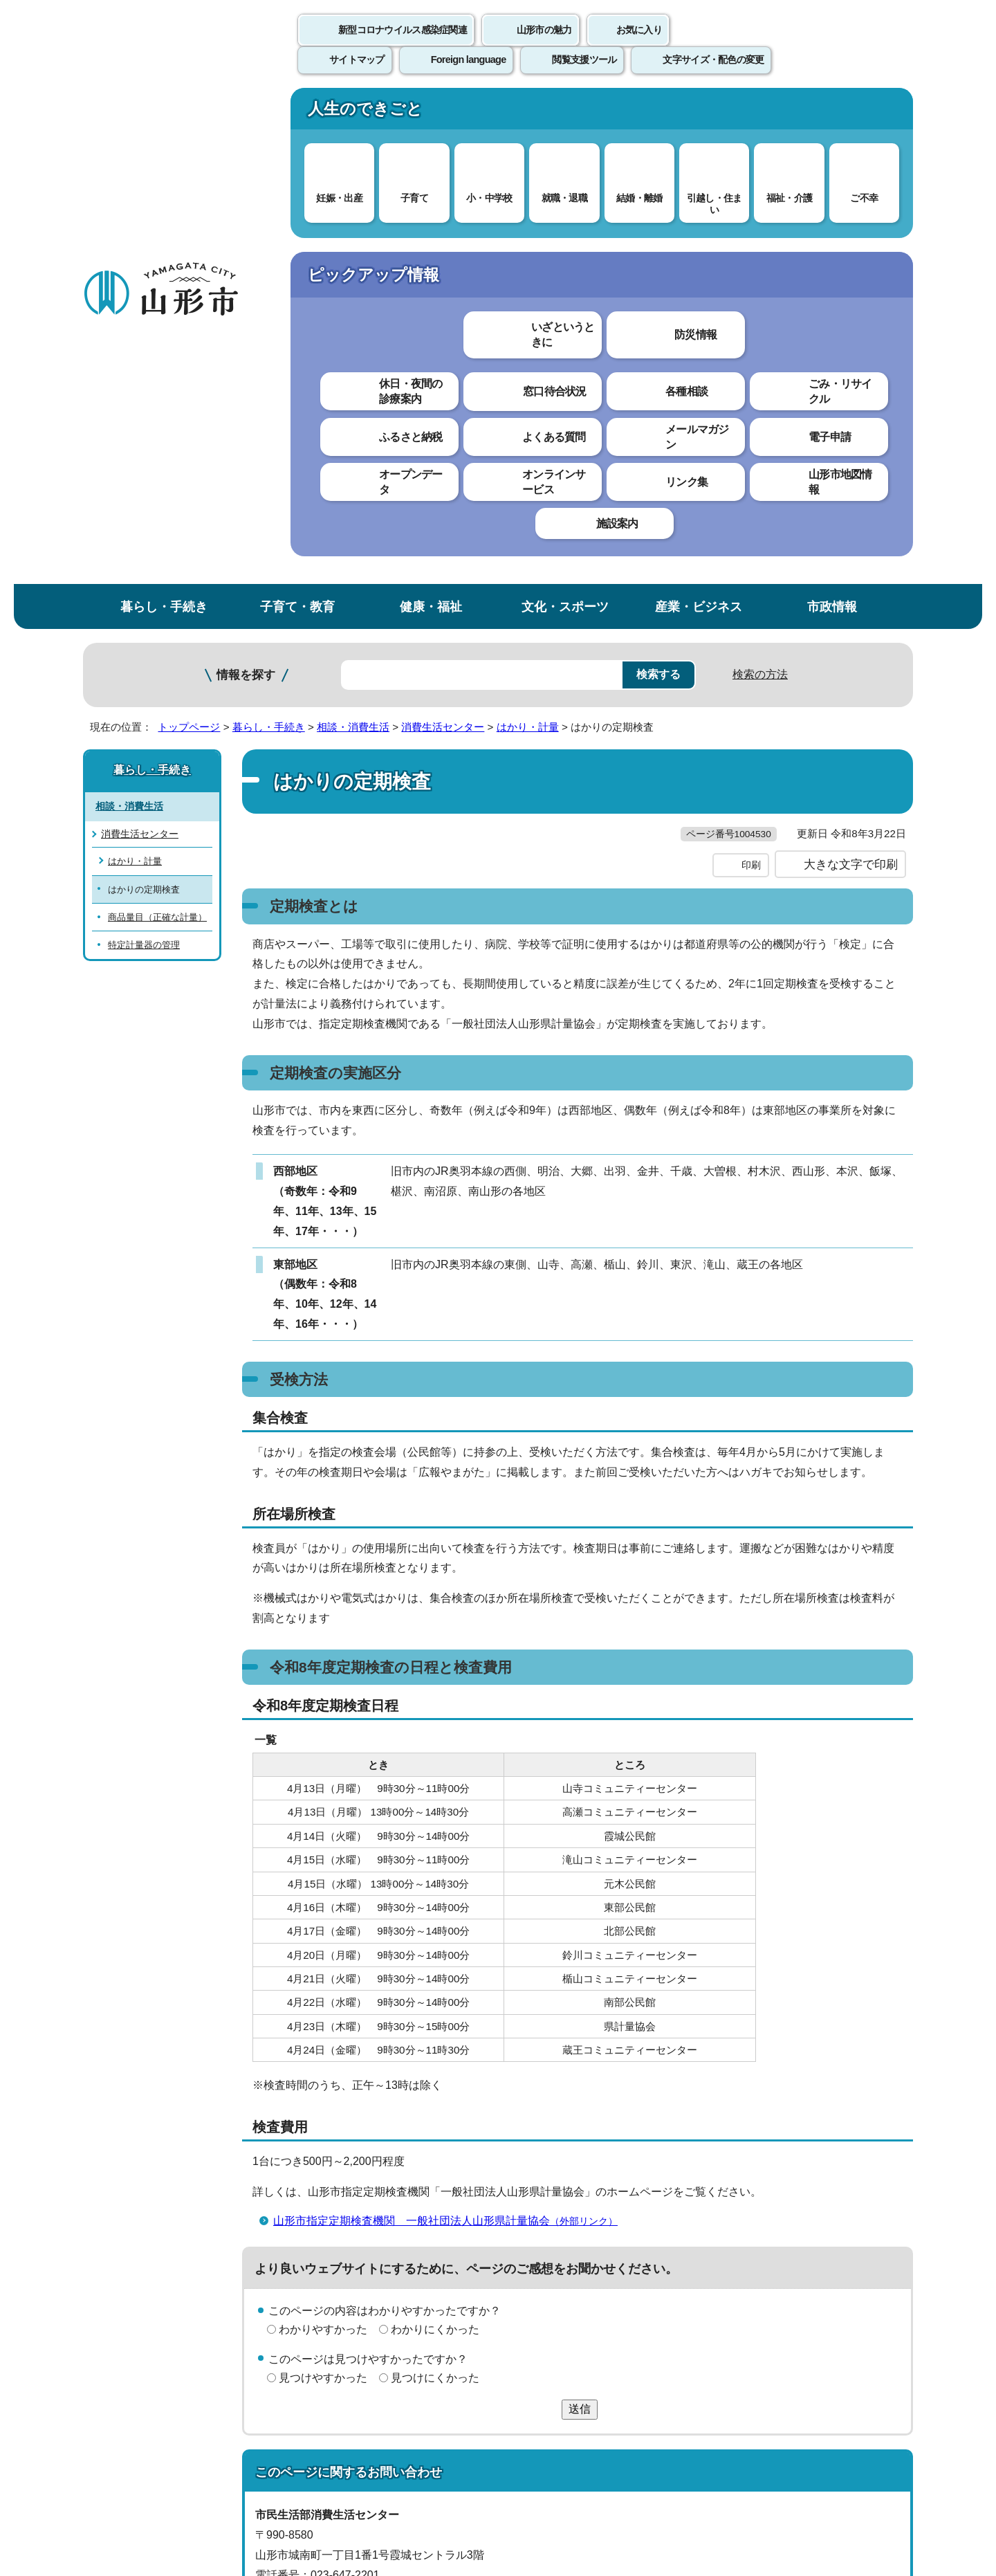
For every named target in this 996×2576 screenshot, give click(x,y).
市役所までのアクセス (249, 2461)
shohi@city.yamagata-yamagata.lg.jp (367, 2149)
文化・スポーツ (565, 113)
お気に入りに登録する (852, 265)
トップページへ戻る (866, 2212)
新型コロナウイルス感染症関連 (402, 45)
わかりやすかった (323, 1864)
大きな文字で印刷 (851, 399)
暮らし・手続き (164, 113)
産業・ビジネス (698, 113)
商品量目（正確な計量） (157, 424)
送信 (580, 1943)
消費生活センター (442, 233)
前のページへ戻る (751, 2212)
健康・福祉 (431, 113)
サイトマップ (648, 2254)
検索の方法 (760, 181)
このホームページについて (159, 2254)
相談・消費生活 (353, 233)
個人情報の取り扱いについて (339, 2254)
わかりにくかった (435, 1864)
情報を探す (245, 181)
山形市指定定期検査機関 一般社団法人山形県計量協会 (451, 1755)
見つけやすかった (323, 1912)
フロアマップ (132, 2461)
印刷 (751, 399)
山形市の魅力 (544, 45)
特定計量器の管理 (144, 451)
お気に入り (639, 45)
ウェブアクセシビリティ (513, 2254)
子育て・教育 (297, 113)
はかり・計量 (528, 233)
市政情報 (832, 113)
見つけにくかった (435, 1912)
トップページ (189, 233)
